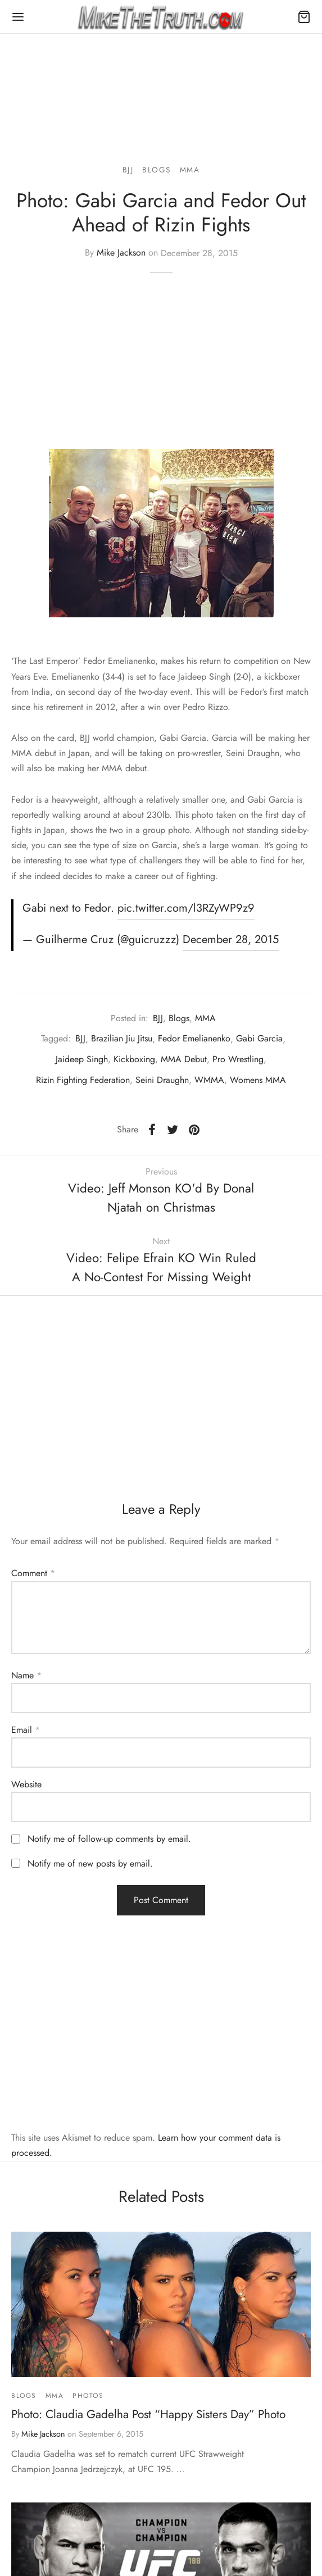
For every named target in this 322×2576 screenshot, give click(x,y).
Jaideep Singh (82, 1059)
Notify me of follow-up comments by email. (109, 1838)
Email (25, 1729)
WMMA (209, 1079)
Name (26, 1675)
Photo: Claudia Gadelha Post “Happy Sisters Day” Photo (148, 2414)
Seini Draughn (162, 1079)
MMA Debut (184, 1059)
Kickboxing (134, 1059)
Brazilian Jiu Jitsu (121, 1038)
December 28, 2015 (231, 939)
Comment (33, 1573)
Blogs (156, 169)
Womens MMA (258, 1079)
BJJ (128, 169)
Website (26, 1784)
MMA (190, 169)
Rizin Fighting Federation (83, 1079)
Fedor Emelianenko (194, 1038)
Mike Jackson (121, 253)
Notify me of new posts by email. (90, 1863)
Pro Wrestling (238, 1059)
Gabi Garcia (259, 1038)
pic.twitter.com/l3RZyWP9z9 (186, 908)
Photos (88, 2396)
